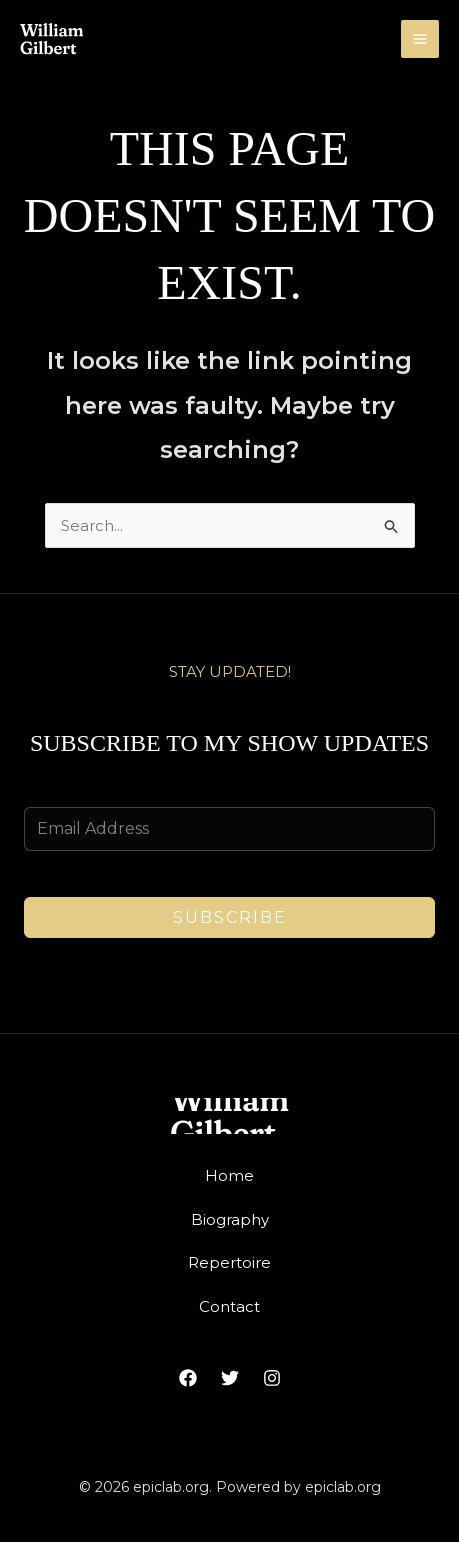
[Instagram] (272, 1378)
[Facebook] (188, 1378)
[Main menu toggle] (420, 39)
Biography (230, 1219)
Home (229, 1175)
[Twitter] (230, 1378)
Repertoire (229, 1262)
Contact (229, 1306)
